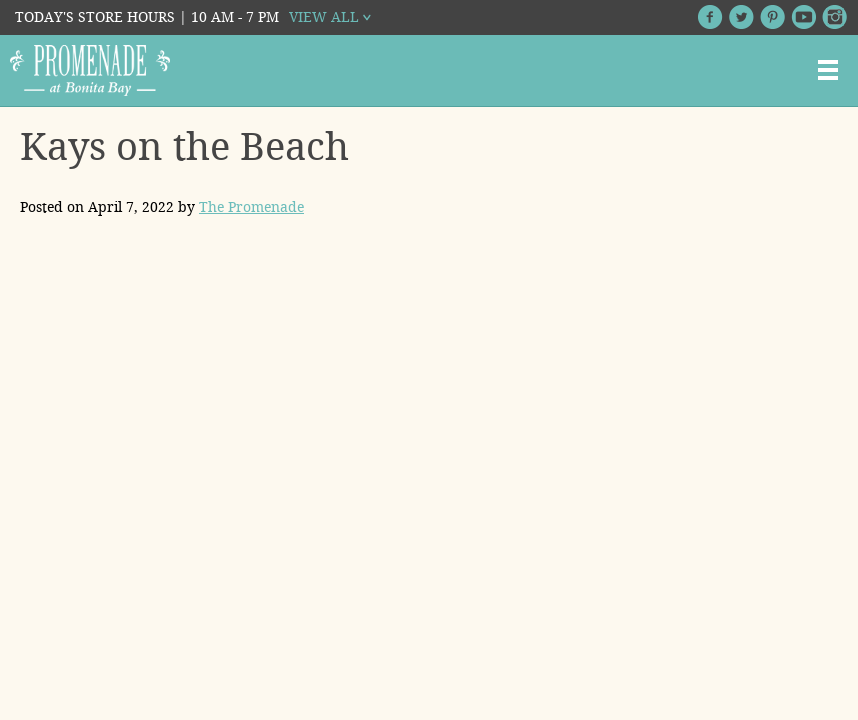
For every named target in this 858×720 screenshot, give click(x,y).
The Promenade (251, 207)
